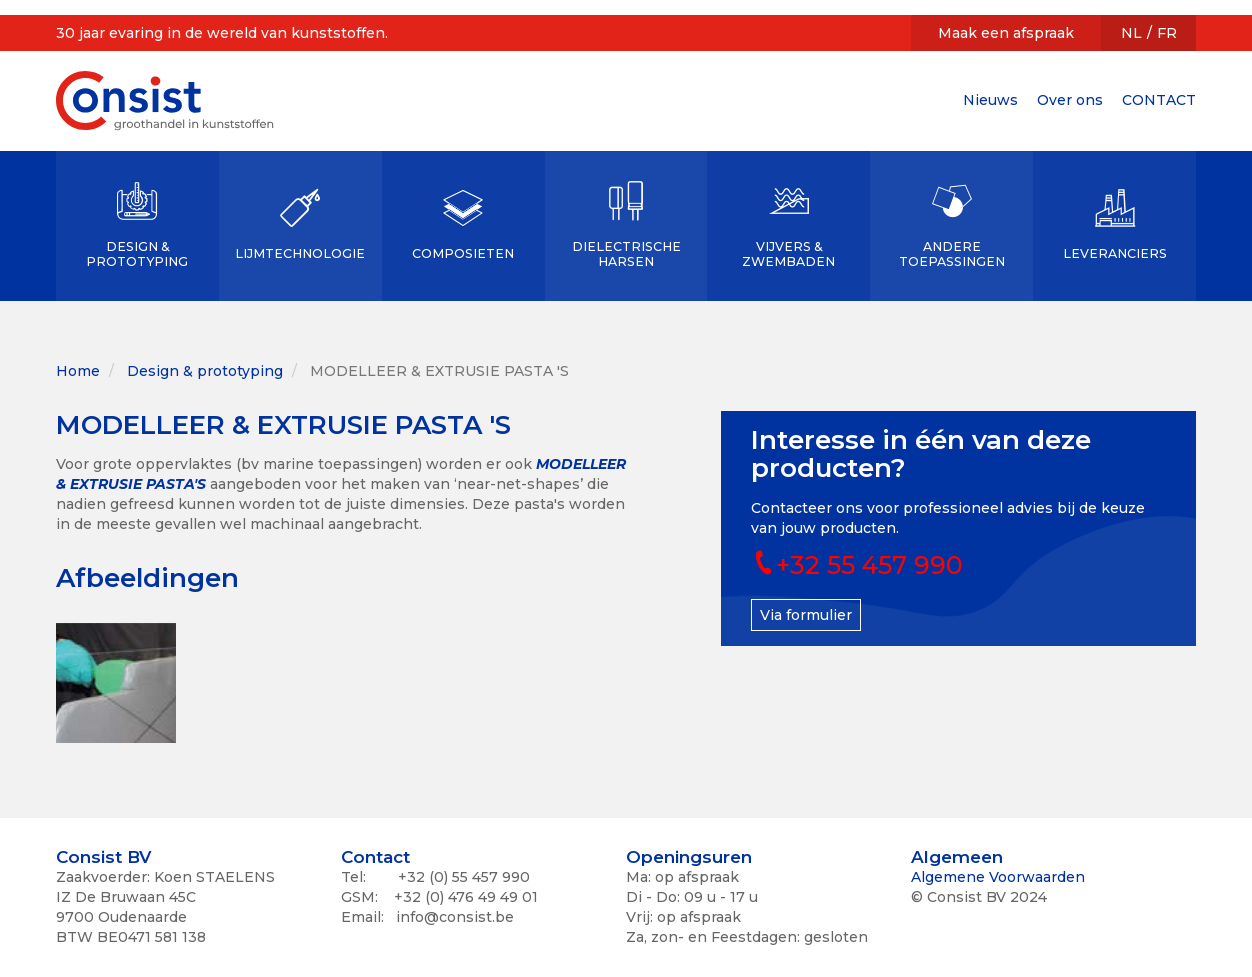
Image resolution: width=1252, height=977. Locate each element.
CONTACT (1159, 100)
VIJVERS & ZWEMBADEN (788, 254)
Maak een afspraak (1006, 33)
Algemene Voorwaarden (998, 877)
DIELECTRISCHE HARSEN (626, 254)
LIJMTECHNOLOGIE (300, 253)
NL (1131, 33)
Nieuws (990, 100)
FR (1167, 33)
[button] (116, 683)
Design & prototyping (205, 371)
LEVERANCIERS (1115, 253)
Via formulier (806, 615)
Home (78, 371)
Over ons (1070, 100)
